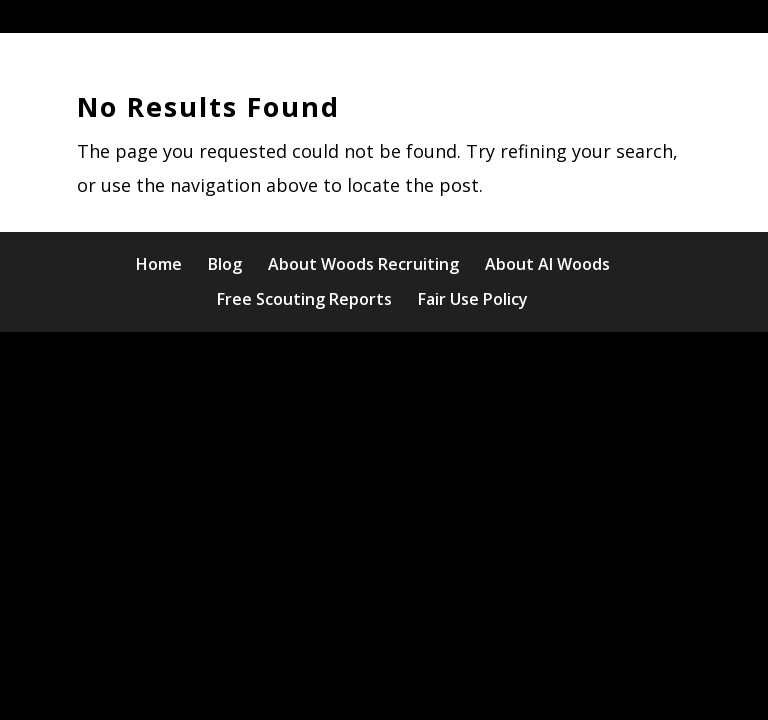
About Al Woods (547, 264)
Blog (225, 264)
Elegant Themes (332, 363)
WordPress (566, 363)
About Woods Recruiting (363, 264)
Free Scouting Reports (304, 299)
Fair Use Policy (473, 299)
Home (159, 264)
